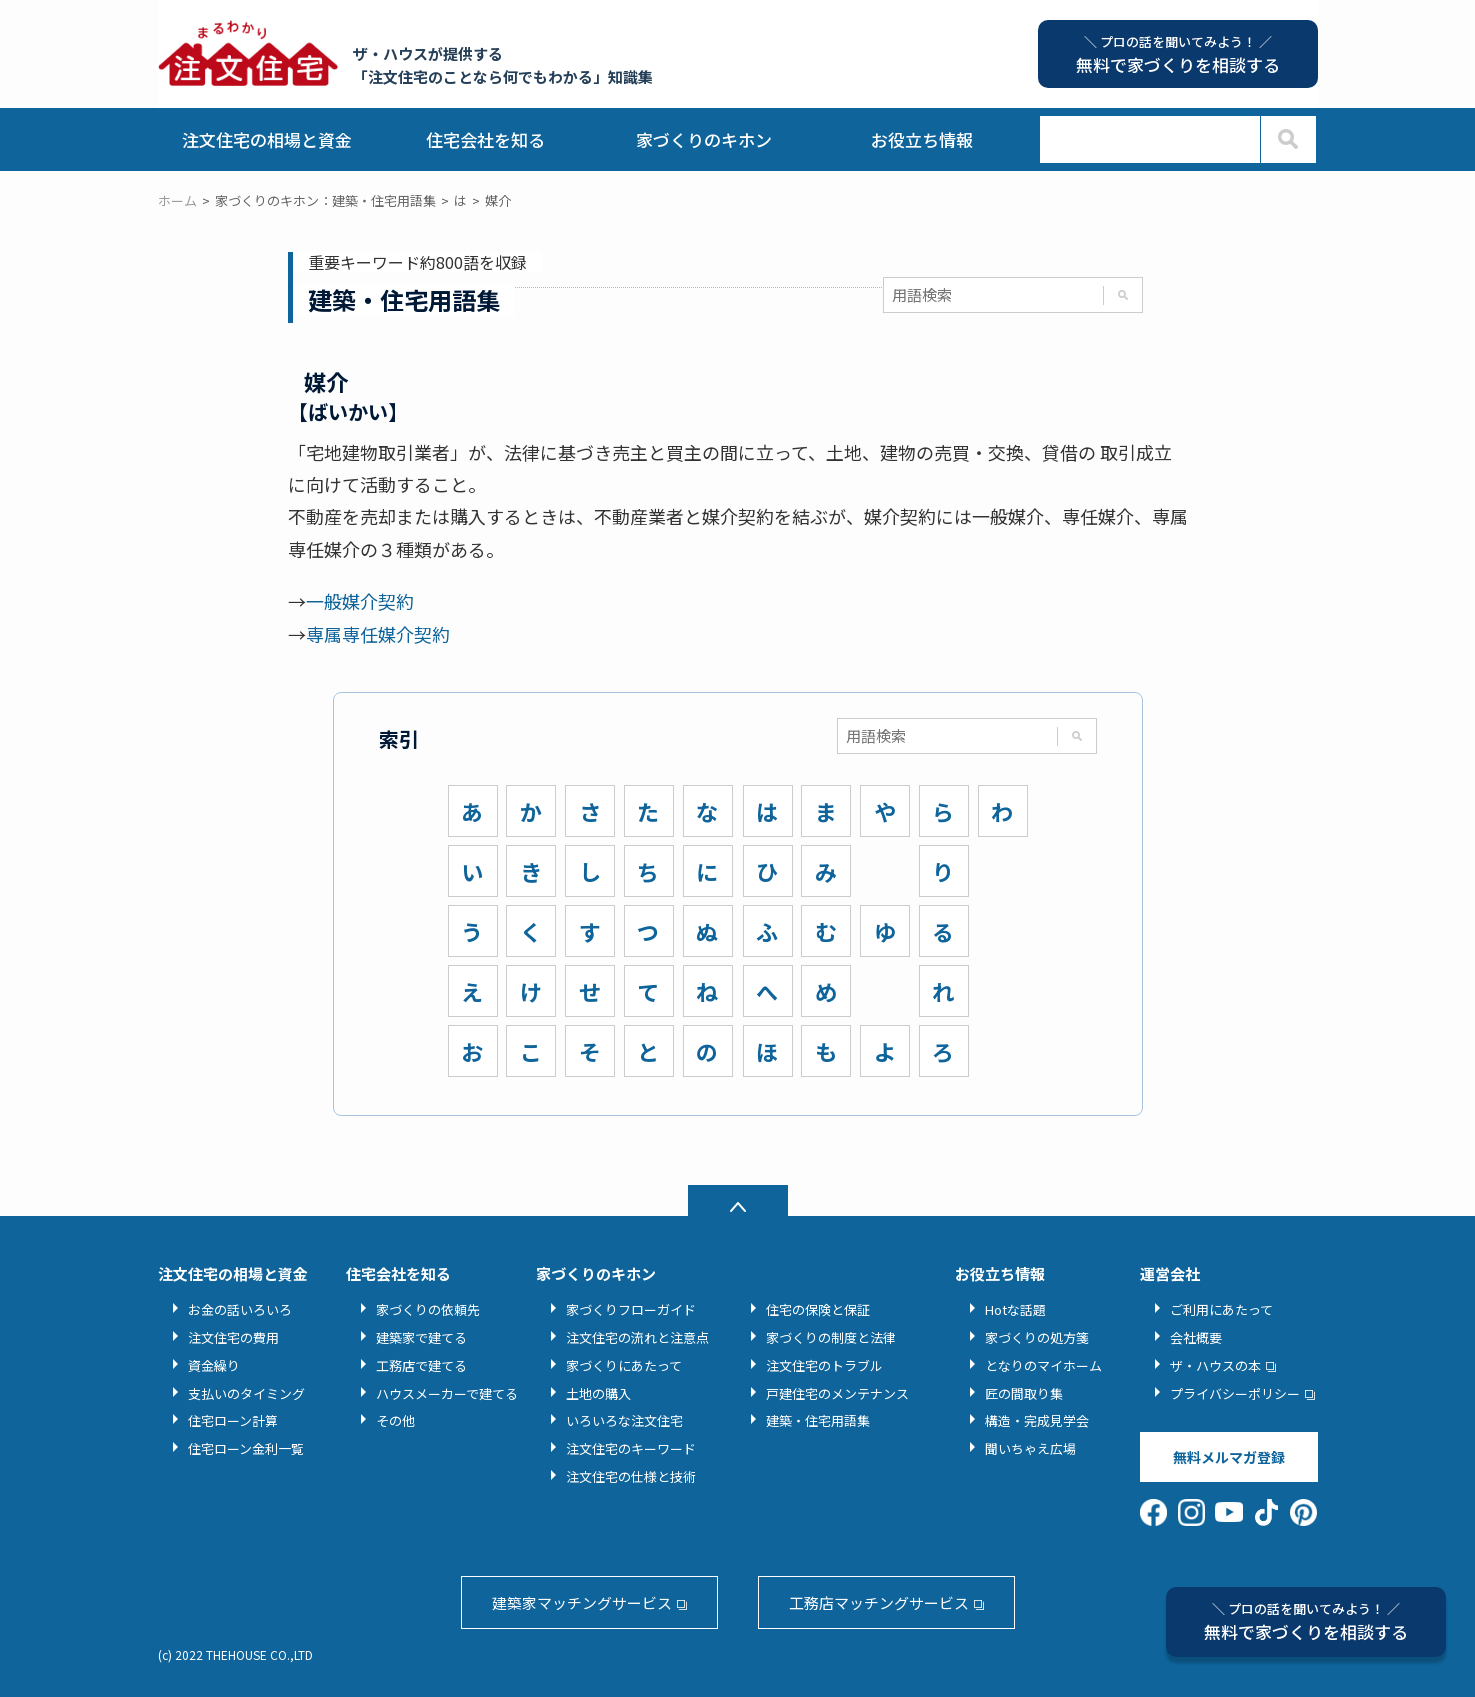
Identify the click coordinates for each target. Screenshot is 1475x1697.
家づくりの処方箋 (1037, 1337)
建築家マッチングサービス (582, 1602)
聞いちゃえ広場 (1030, 1448)
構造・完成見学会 (1037, 1420)
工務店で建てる (421, 1365)
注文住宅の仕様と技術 (631, 1476)
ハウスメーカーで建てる (447, 1393)
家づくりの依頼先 (428, 1309)
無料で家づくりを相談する (1306, 1621)
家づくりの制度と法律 (831, 1337)
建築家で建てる (421, 1337)
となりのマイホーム (1043, 1365)
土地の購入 (598, 1393)
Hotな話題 (1015, 1309)
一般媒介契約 (360, 601)
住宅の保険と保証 (818, 1309)
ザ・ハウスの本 (1215, 1365)
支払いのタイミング (246, 1393)
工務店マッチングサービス (879, 1602)
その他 (395, 1420)
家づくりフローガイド (631, 1309)
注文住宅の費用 (233, 1337)
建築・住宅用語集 (818, 1420)
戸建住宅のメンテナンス (837, 1393)
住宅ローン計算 (233, 1420)
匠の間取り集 (1024, 1393)
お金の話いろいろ (240, 1309)
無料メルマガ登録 (1229, 1457)
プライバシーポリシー (1235, 1393)
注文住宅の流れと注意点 (637, 1337)
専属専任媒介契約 (378, 634)
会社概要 (1196, 1337)
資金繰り (214, 1365)
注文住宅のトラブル (824, 1365)
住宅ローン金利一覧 (246, 1448)
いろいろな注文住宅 (624, 1420)
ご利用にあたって (1221, 1309)
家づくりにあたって (624, 1365)
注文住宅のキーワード (631, 1448)
